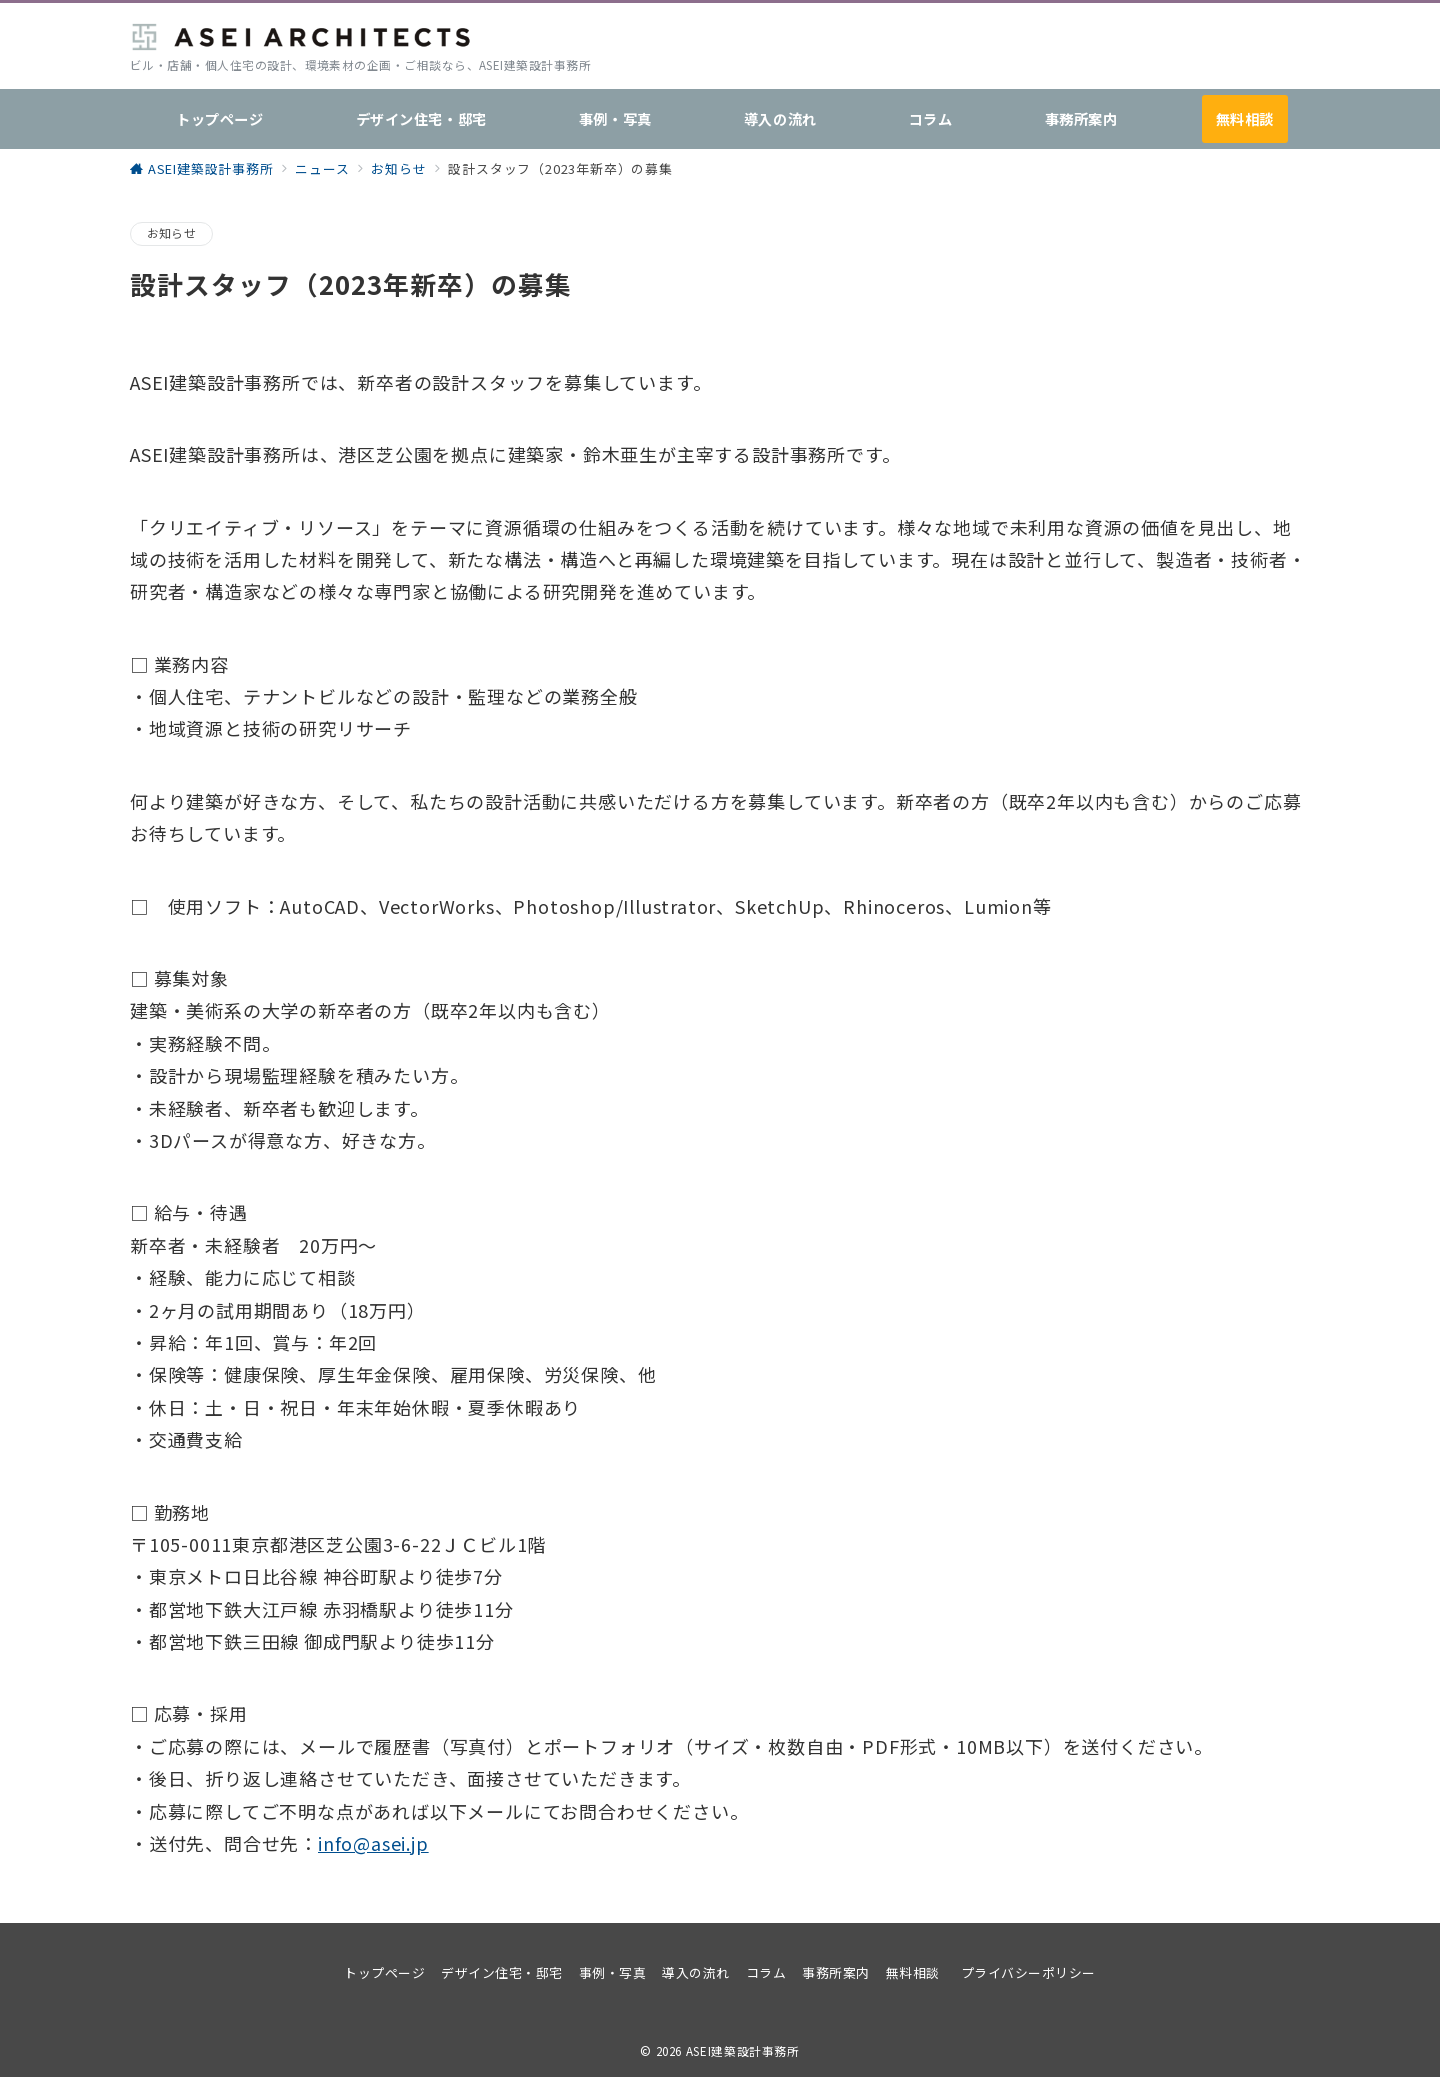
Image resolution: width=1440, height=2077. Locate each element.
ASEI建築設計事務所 (743, 2051)
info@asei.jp (373, 1843)
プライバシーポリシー (1028, 1972)
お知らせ (171, 233)
